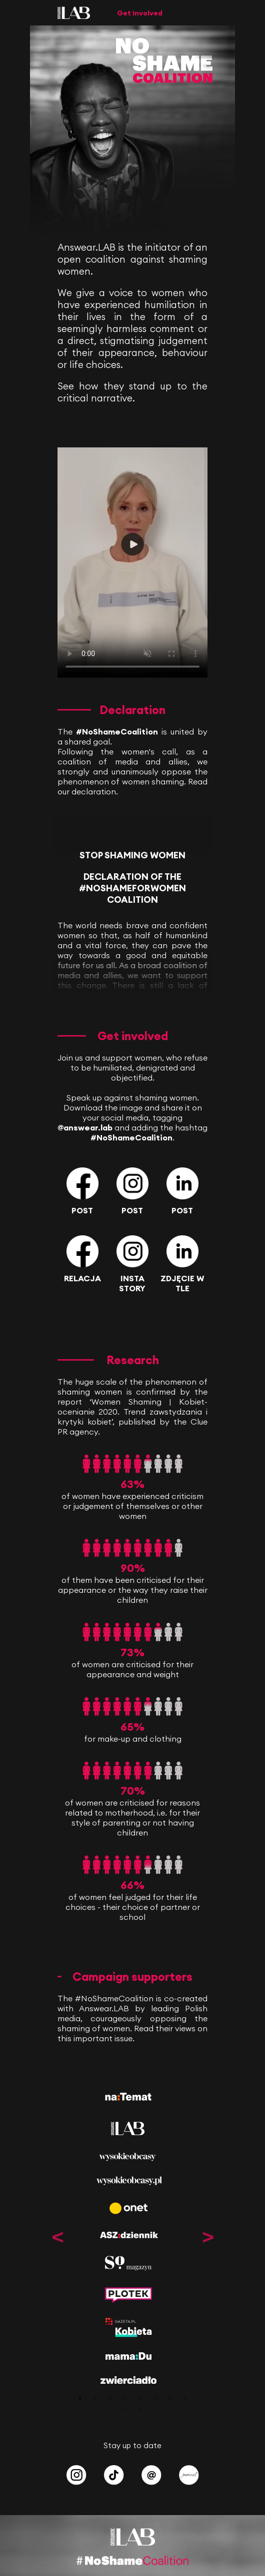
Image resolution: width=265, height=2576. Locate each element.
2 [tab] (95, 2398)
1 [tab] (80, 2398)
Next (207, 2237)
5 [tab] (140, 2398)
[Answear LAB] (74, 16)
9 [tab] (125, 2408)
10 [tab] (140, 2408)
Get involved (139, 12)
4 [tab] (125, 2398)
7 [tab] (170, 2398)
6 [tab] (155, 2398)
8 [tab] (185, 2398)
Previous (57, 2237)
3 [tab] (110, 2398)
